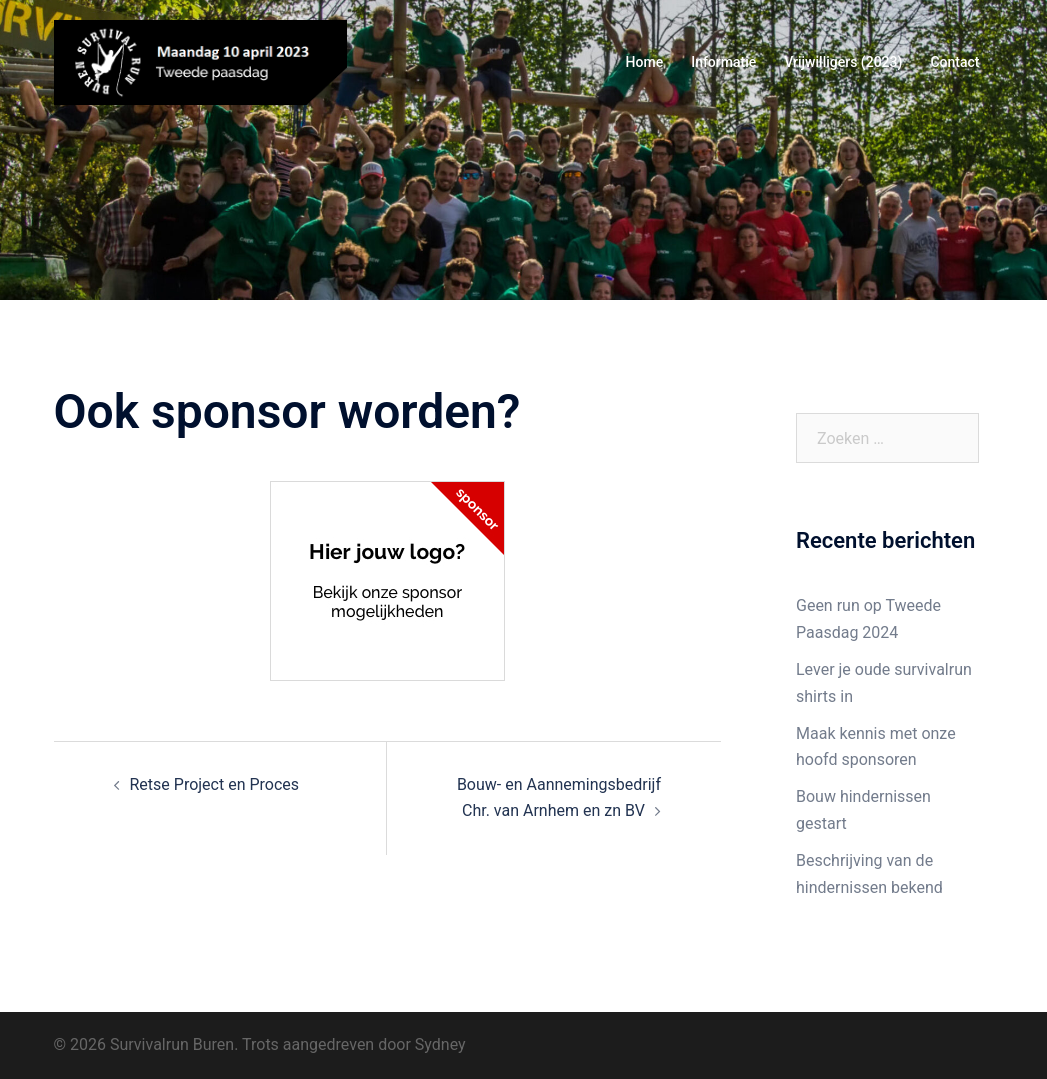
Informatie (723, 62)
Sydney (440, 1044)
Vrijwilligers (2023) (843, 62)
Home (645, 62)
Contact (954, 62)
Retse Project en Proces (215, 784)
